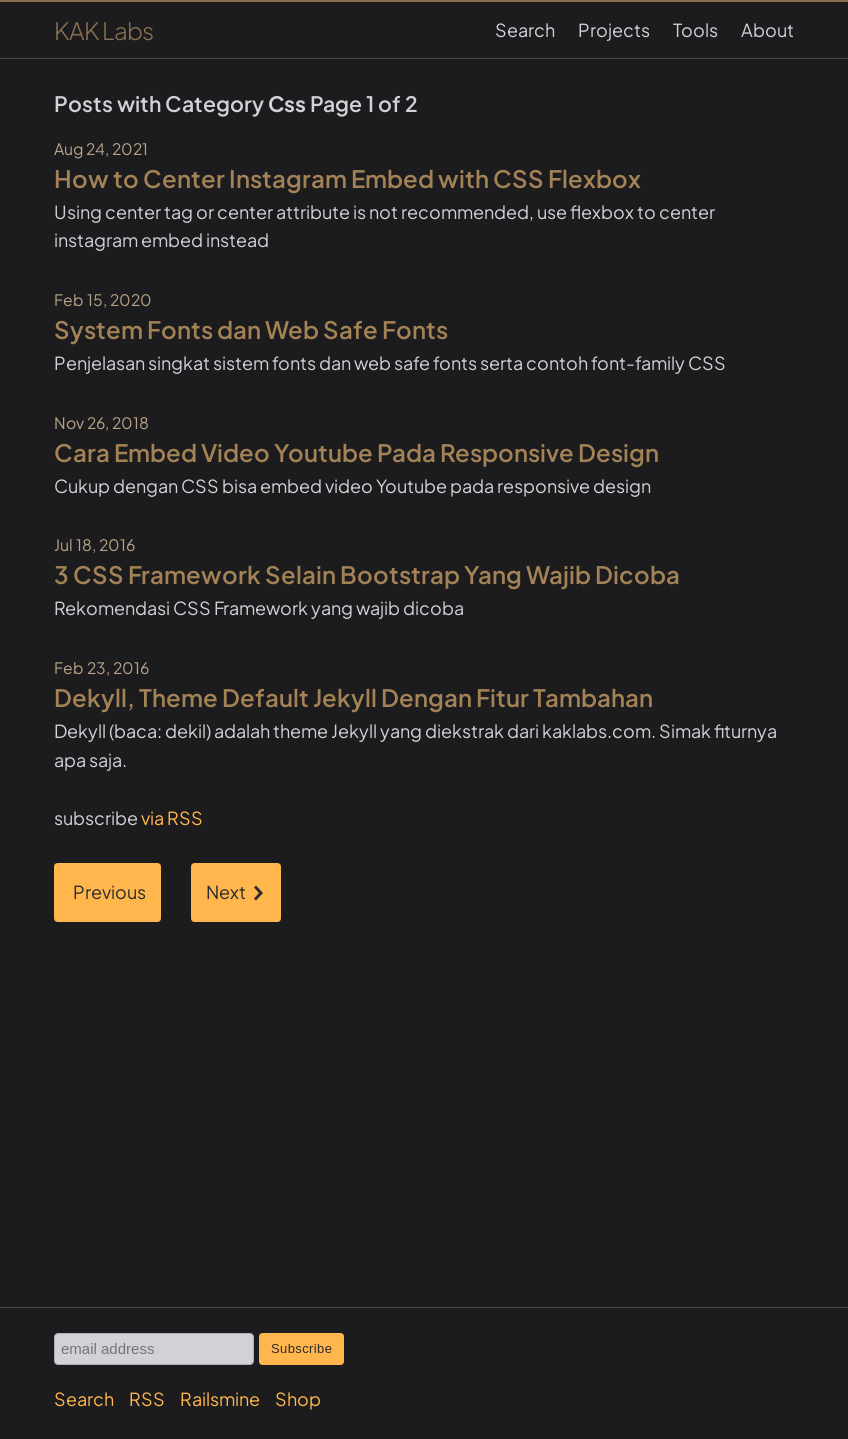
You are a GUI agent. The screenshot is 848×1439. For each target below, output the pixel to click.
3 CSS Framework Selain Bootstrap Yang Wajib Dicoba (367, 574)
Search (525, 29)
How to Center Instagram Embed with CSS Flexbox (347, 178)
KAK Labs (103, 30)
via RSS (172, 817)
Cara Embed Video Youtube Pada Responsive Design (356, 452)
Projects (614, 29)
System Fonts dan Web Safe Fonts (251, 329)
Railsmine (220, 1398)
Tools (695, 29)
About (767, 29)
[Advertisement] (424, 1077)
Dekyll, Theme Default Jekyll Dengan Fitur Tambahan (353, 697)
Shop (298, 1398)
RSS (147, 1398)
